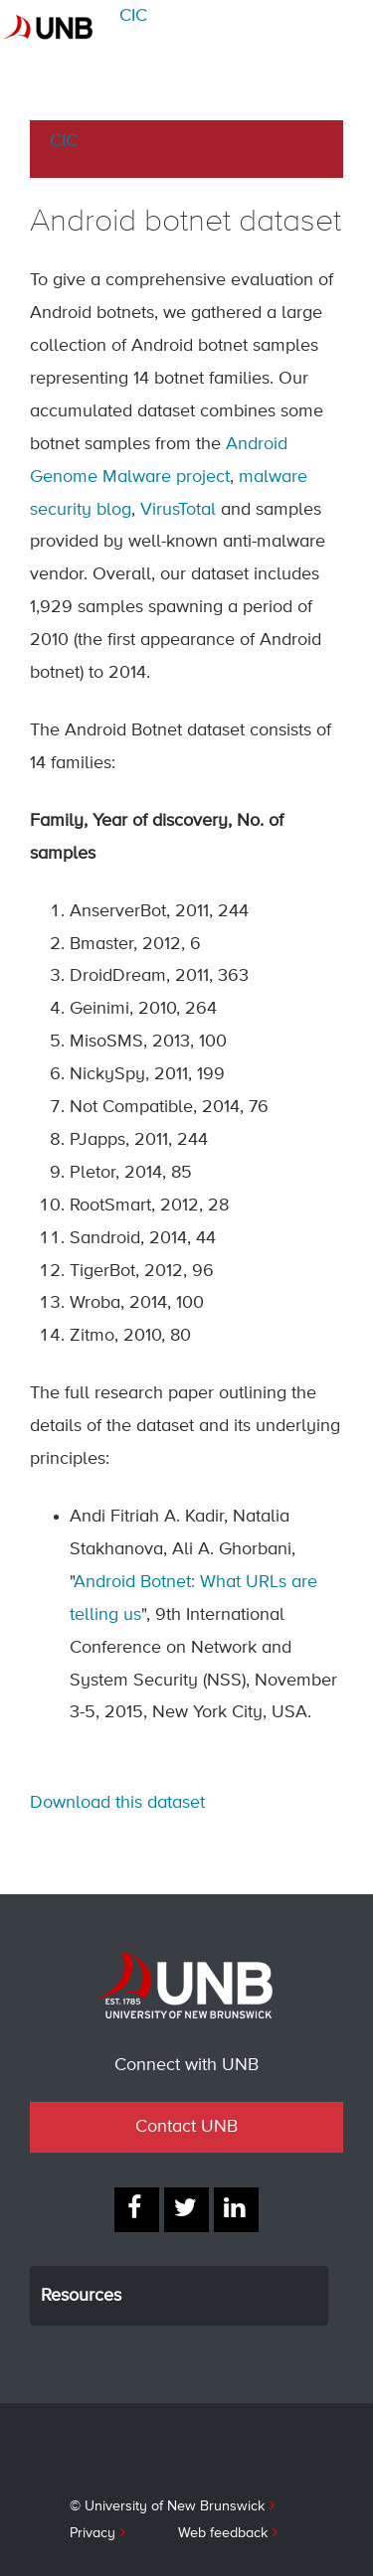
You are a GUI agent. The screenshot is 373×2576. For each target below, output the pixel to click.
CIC (133, 16)
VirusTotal (178, 510)
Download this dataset (117, 1803)
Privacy (92, 2533)
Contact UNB (186, 2127)
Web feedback (223, 2533)
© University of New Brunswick (167, 2506)
